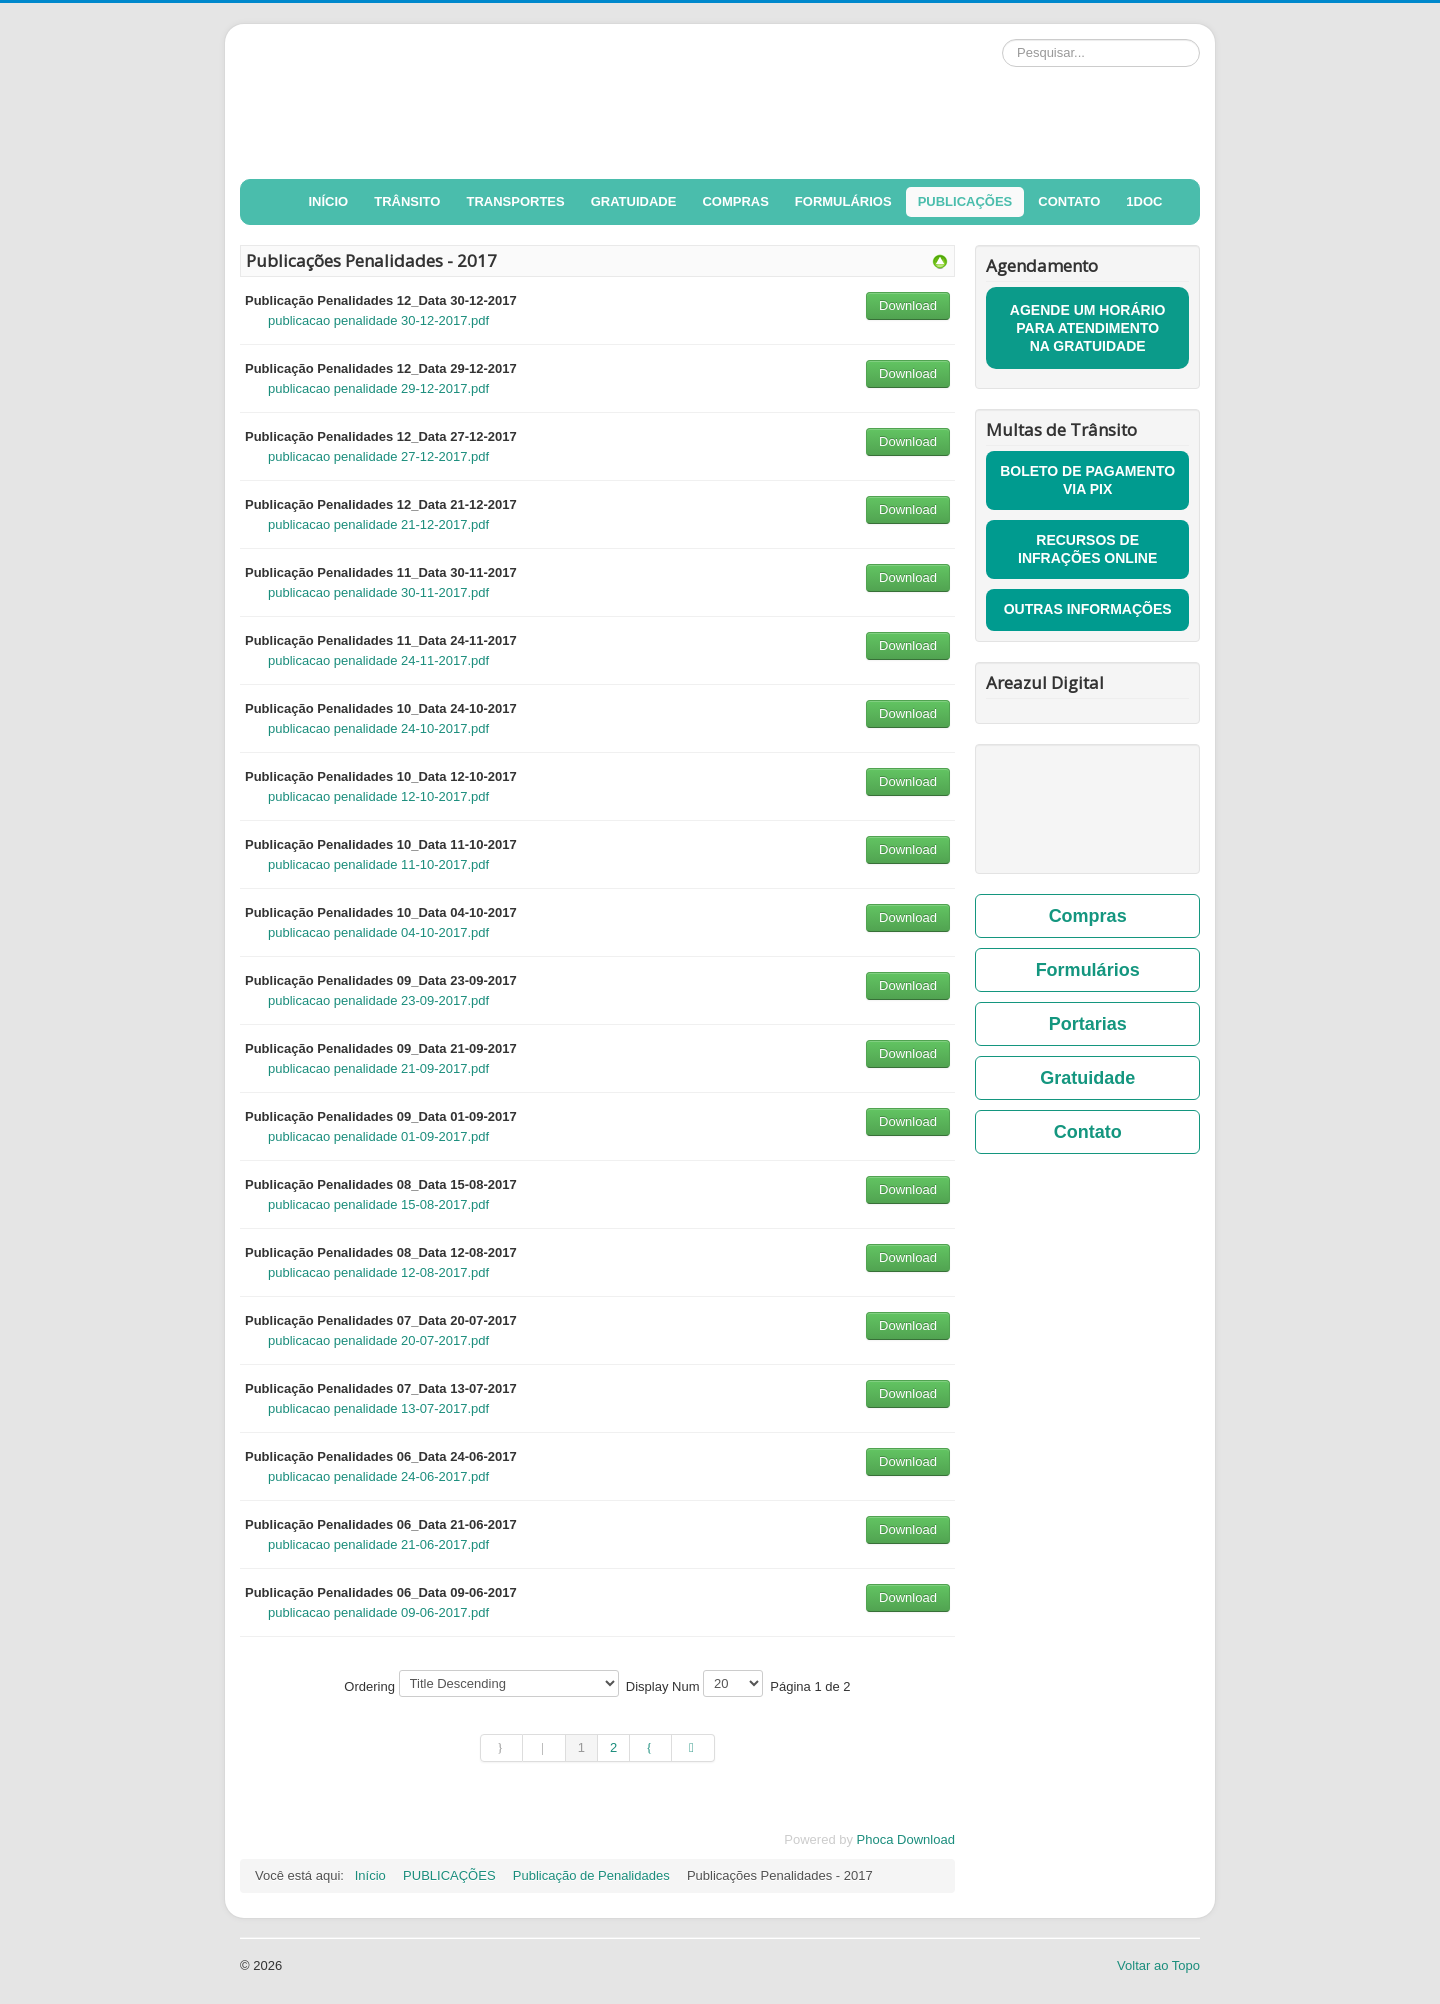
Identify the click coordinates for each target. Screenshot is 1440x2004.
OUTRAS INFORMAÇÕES (1088, 609)
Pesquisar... (1002, 39)
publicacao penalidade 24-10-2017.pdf (378, 728)
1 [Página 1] (581, 1747)
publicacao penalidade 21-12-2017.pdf (378, 524)
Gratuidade (1087, 1078)
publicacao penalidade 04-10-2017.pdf (378, 932)
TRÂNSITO (407, 201)
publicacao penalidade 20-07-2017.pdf (378, 1340)
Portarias (1088, 1024)
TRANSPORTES (515, 201)
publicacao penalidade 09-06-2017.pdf (378, 1612)
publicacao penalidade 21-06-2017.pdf (378, 1544)
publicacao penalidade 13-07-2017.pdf (378, 1408)
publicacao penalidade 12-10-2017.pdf (378, 796)
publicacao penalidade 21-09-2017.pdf (378, 1068)
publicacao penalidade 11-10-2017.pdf (378, 864)
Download (908, 305)
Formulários (1088, 970)
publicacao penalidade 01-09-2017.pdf (378, 1136)
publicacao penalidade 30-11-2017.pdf (378, 592)
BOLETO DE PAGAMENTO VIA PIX (1087, 480)
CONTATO (1069, 201)
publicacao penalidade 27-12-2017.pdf (378, 456)
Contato (1088, 1132)
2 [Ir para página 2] (613, 1747)
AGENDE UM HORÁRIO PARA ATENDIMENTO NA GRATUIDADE (1088, 328)
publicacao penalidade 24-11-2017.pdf (378, 660)
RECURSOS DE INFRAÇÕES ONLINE (1087, 549)
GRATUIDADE (634, 201)
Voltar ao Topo (1158, 1965)
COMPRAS (735, 201)
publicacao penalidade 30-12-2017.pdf (378, 320)
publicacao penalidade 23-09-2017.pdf (378, 1000)
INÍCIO (329, 201)
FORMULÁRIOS (843, 201)
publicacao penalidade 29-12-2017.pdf (378, 388)
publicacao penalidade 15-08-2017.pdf (378, 1204)
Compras (1088, 916)
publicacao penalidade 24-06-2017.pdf (378, 1476)
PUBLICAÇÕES (965, 201)
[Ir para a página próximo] (651, 1748)
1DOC (1144, 201)
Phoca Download (906, 1839)
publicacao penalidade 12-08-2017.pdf (378, 1272)
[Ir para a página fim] (693, 1748)
